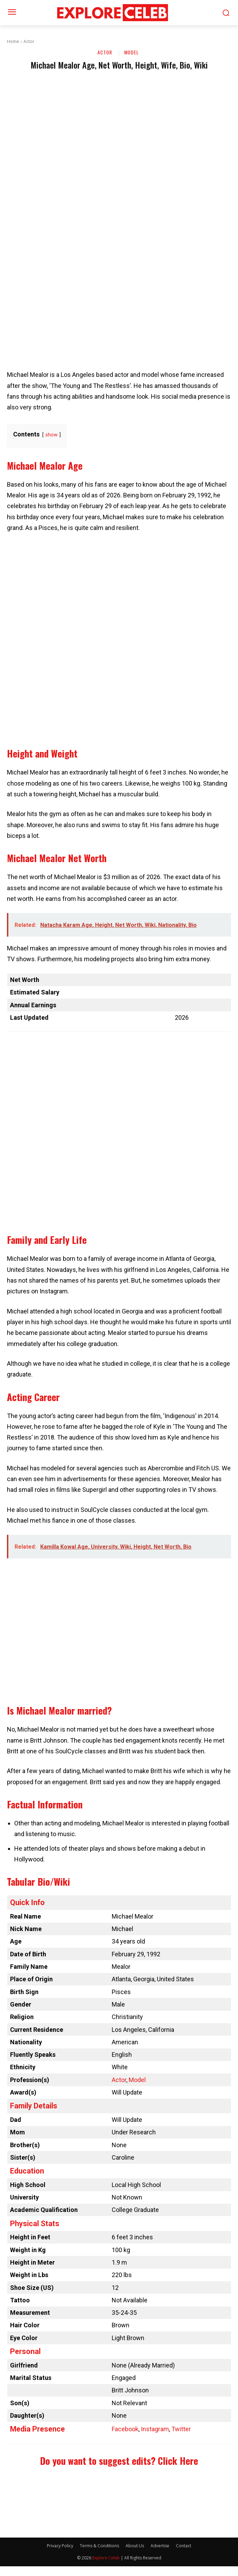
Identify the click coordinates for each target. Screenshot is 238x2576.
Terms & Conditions (99, 2546)
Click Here (178, 2461)
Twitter (181, 2429)
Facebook (125, 2429)
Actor (29, 41)
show (51, 435)
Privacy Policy (60, 2546)
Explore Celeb (106, 2558)
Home (13, 41)
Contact (183, 2546)
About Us (135, 2546)
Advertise (160, 2546)
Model (131, 52)
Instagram (155, 2429)
